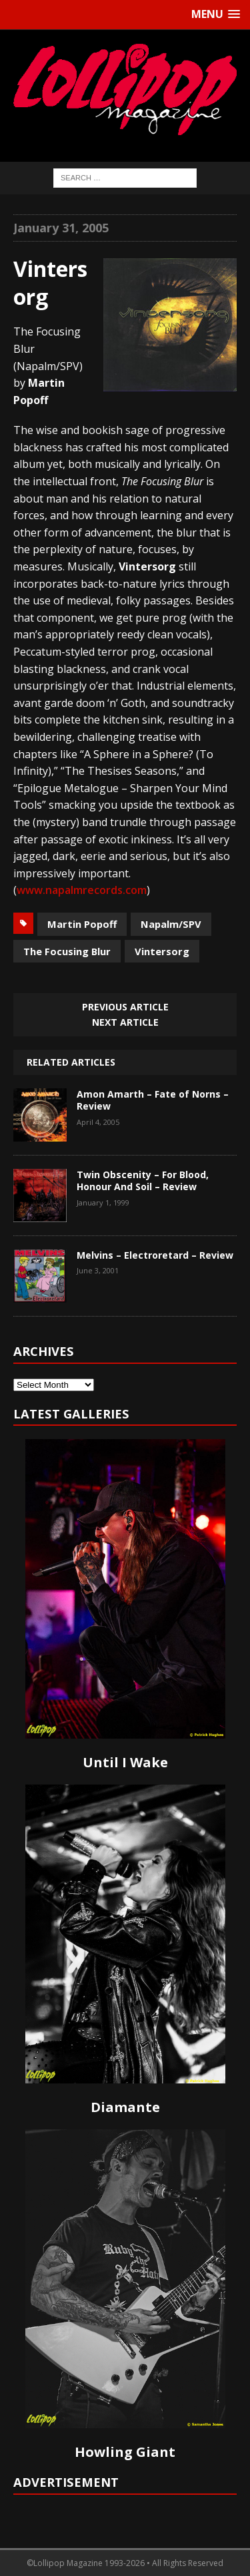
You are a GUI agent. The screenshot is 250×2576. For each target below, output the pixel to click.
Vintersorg (162, 951)
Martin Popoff (82, 924)
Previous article (125, 1006)
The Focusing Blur (67, 951)
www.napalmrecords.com (82, 890)
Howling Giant (125, 2452)
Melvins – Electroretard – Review (155, 1255)
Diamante (125, 2107)
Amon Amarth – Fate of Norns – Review (153, 1100)
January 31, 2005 (61, 228)
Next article (125, 1022)
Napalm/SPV (171, 924)
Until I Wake (125, 1762)
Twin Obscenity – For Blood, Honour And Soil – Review (143, 1180)
